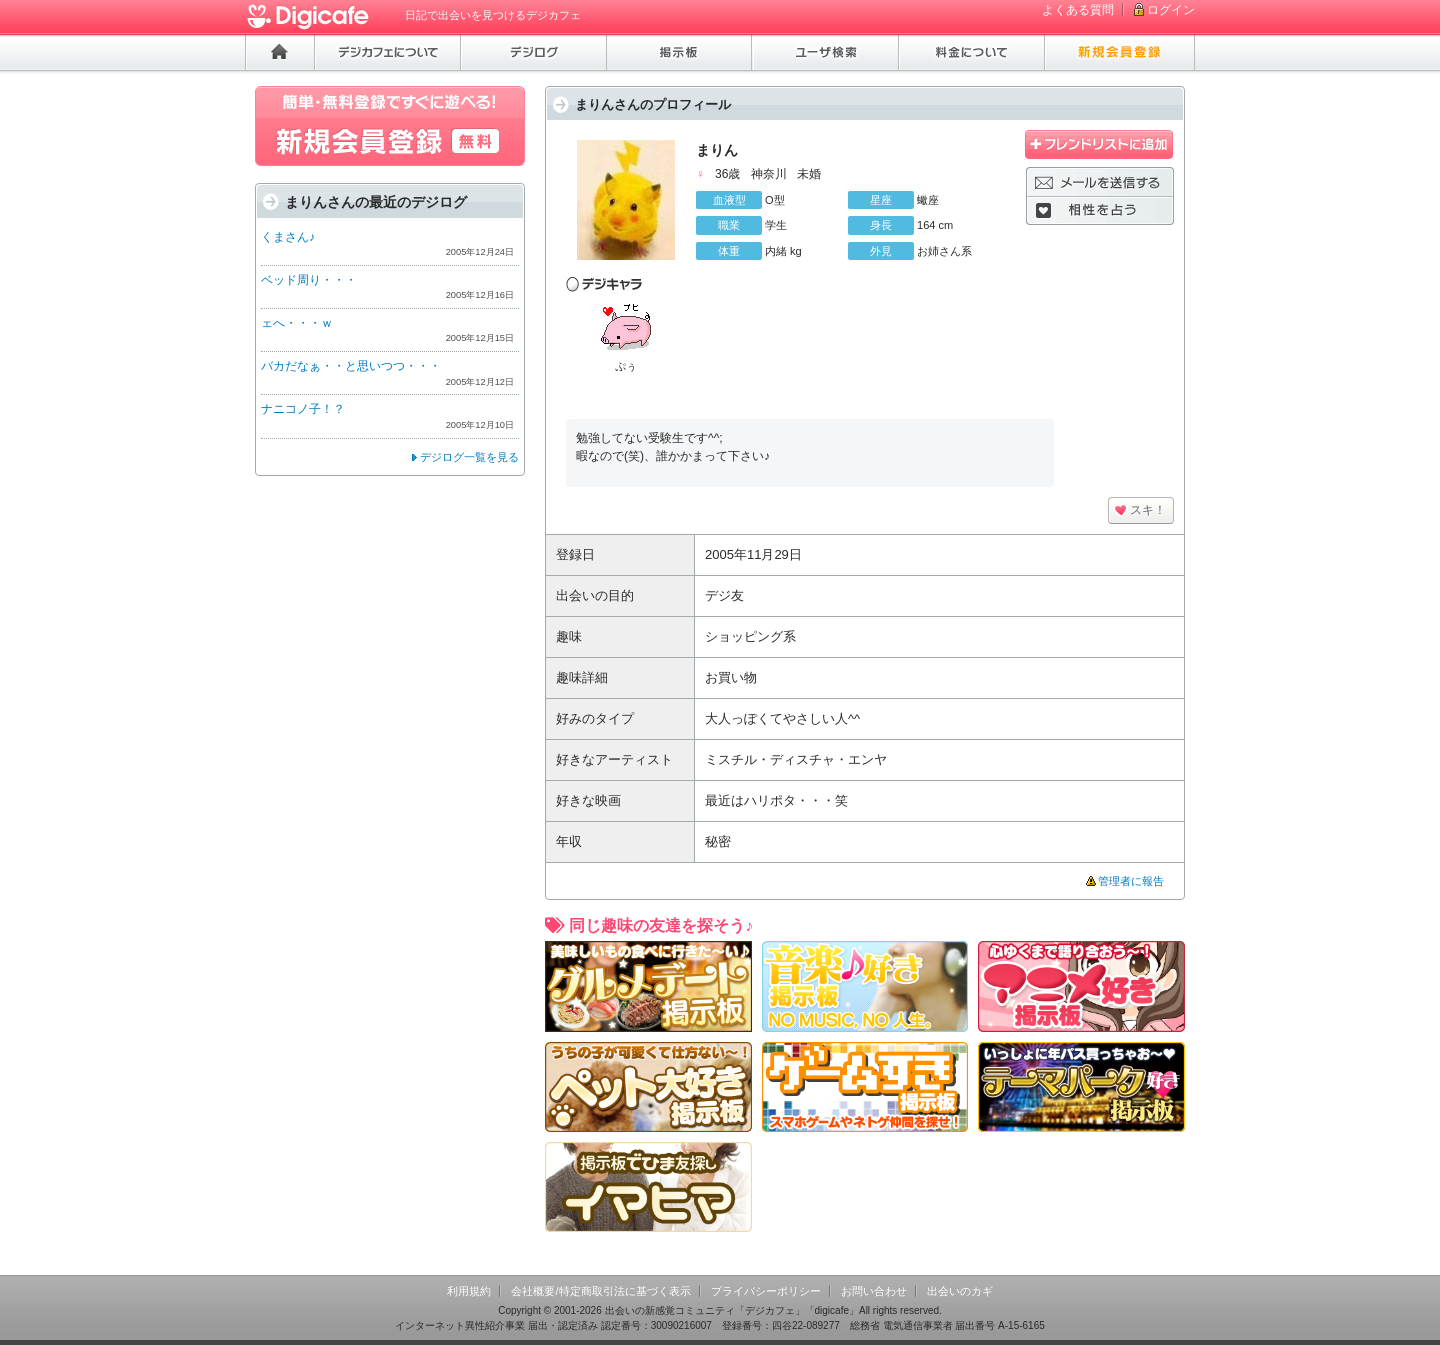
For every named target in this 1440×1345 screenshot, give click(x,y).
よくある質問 (1078, 10)
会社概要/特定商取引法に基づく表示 (600, 1291)
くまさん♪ (288, 237)
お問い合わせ (874, 1291)
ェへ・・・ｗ (297, 323)
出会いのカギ (960, 1291)
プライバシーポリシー (766, 1291)
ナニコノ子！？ (303, 409)
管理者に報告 (1131, 881)
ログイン (1171, 10)
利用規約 (469, 1291)
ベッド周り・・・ (309, 280)
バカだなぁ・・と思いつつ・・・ (351, 366)
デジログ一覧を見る (469, 457)
